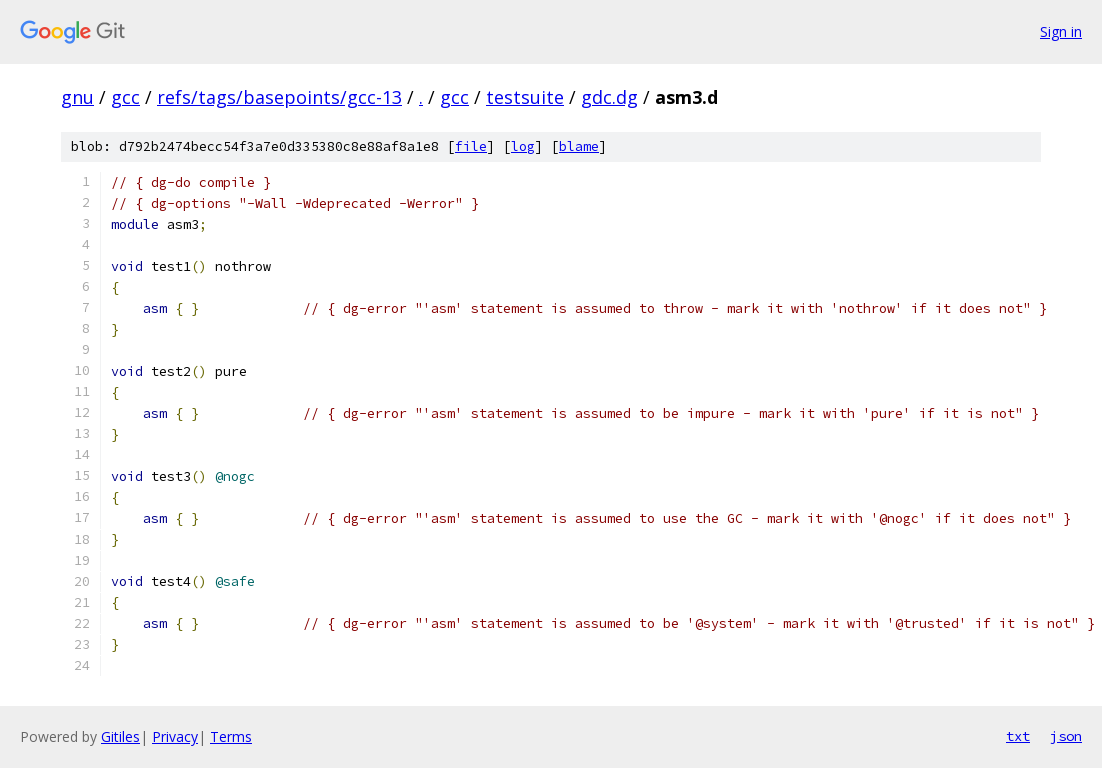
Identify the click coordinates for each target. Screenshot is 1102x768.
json (1066, 736)
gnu (77, 97)
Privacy (175, 736)
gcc (125, 97)
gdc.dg (609, 97)
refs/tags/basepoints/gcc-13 (279, 97)
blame (579, 146)
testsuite (525, 97)
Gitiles (120, 736)
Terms (231, 736)
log (523, 146)
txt (1018, 736)
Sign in (1061, 31)
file (471, 146)
